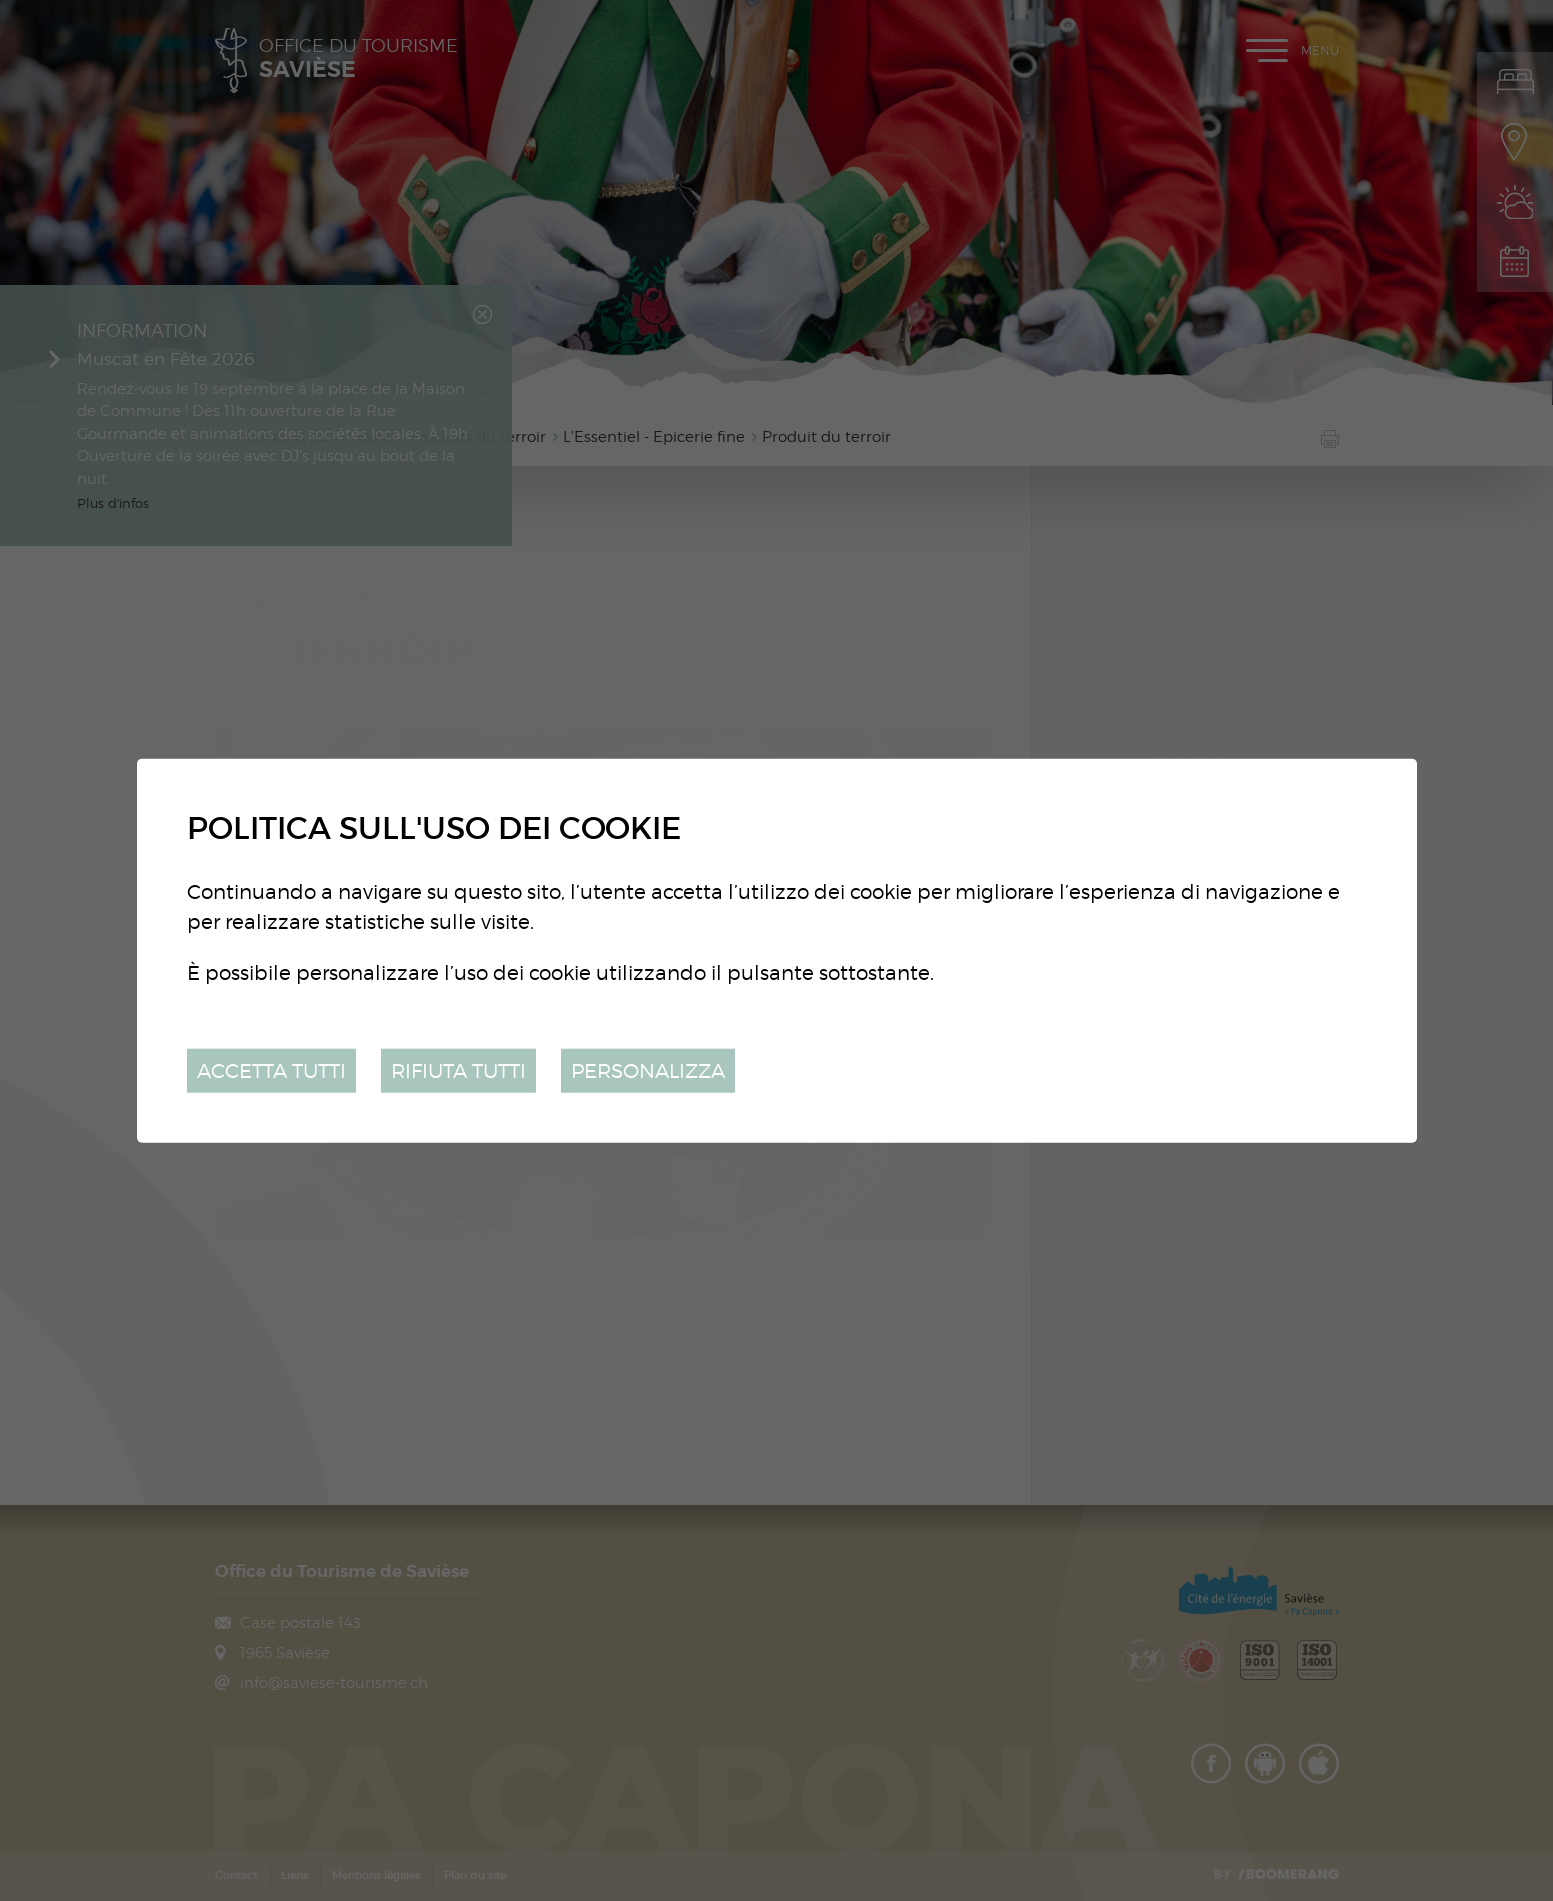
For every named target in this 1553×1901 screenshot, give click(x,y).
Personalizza (648, 1069)
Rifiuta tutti (458, 1069)
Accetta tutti (271, 1069)
